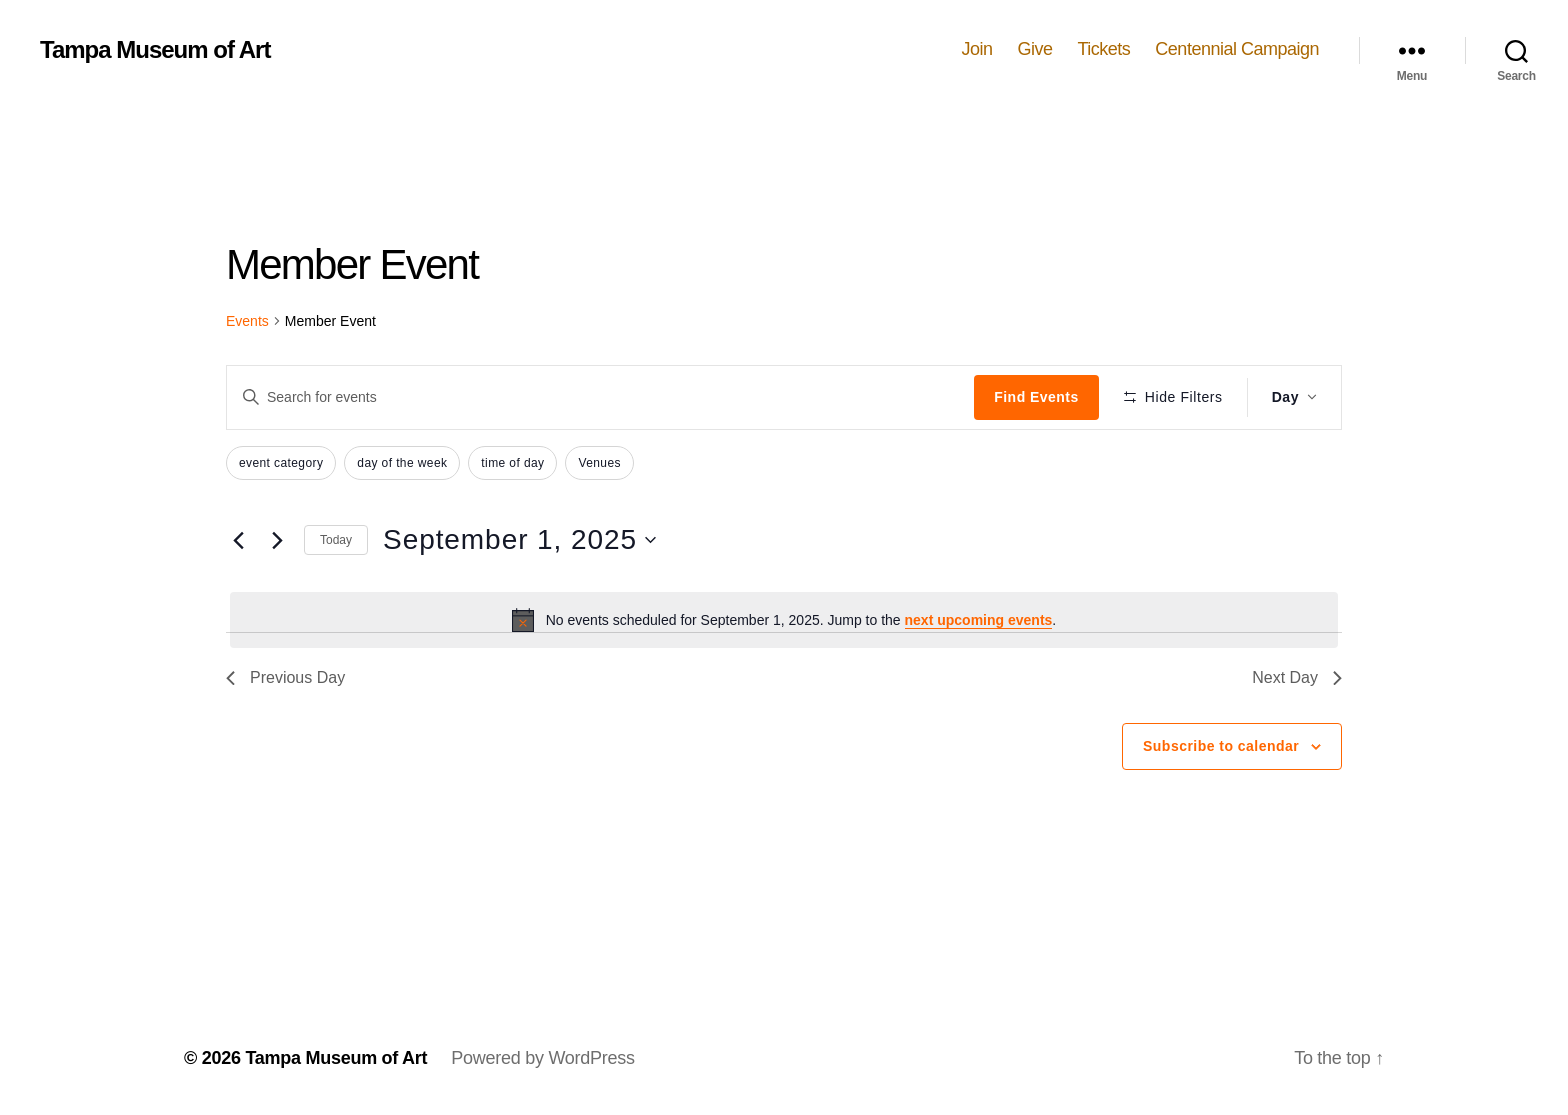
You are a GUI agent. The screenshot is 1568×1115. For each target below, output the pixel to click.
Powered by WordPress (542, 1058)
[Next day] (277, 540)
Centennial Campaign (1237, 49)
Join (976, 49)
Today (336, 540)
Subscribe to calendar (1221, 746)
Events (247, 321)
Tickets (1104, 49)
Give (1034, 49)
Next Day (1297, 677)
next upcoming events (979, 620)
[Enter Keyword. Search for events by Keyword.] (600, 397)
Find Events (1036, 397)
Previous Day (285, 677)
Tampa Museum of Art (155, 50)
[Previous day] (238, 540)
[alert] (784, 620)
